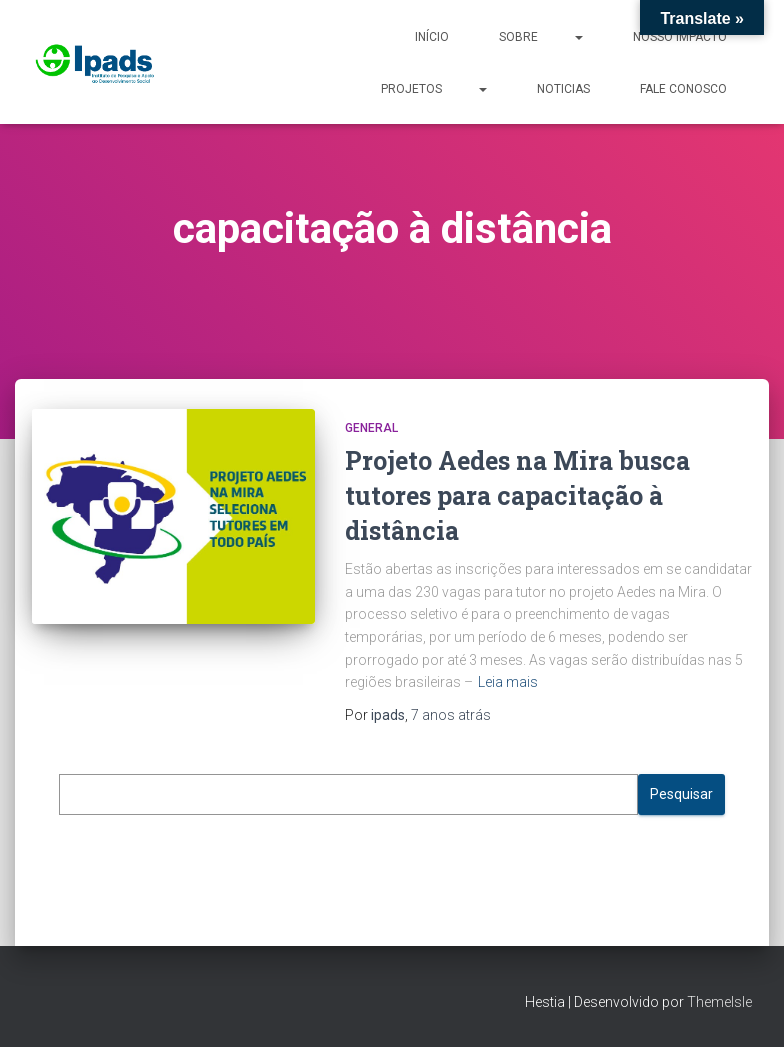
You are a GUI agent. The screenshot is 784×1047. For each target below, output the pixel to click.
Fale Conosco (683, 89)
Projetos (434, 88)
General (371, 428)
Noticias (563, 89)
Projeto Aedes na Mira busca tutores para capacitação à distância (517, 495)
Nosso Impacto (680, 37)
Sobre (541, 36)
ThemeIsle (719, 1002)
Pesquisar (681, 794)
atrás (451, 715)
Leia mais (508, 682)
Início (432, 37)
